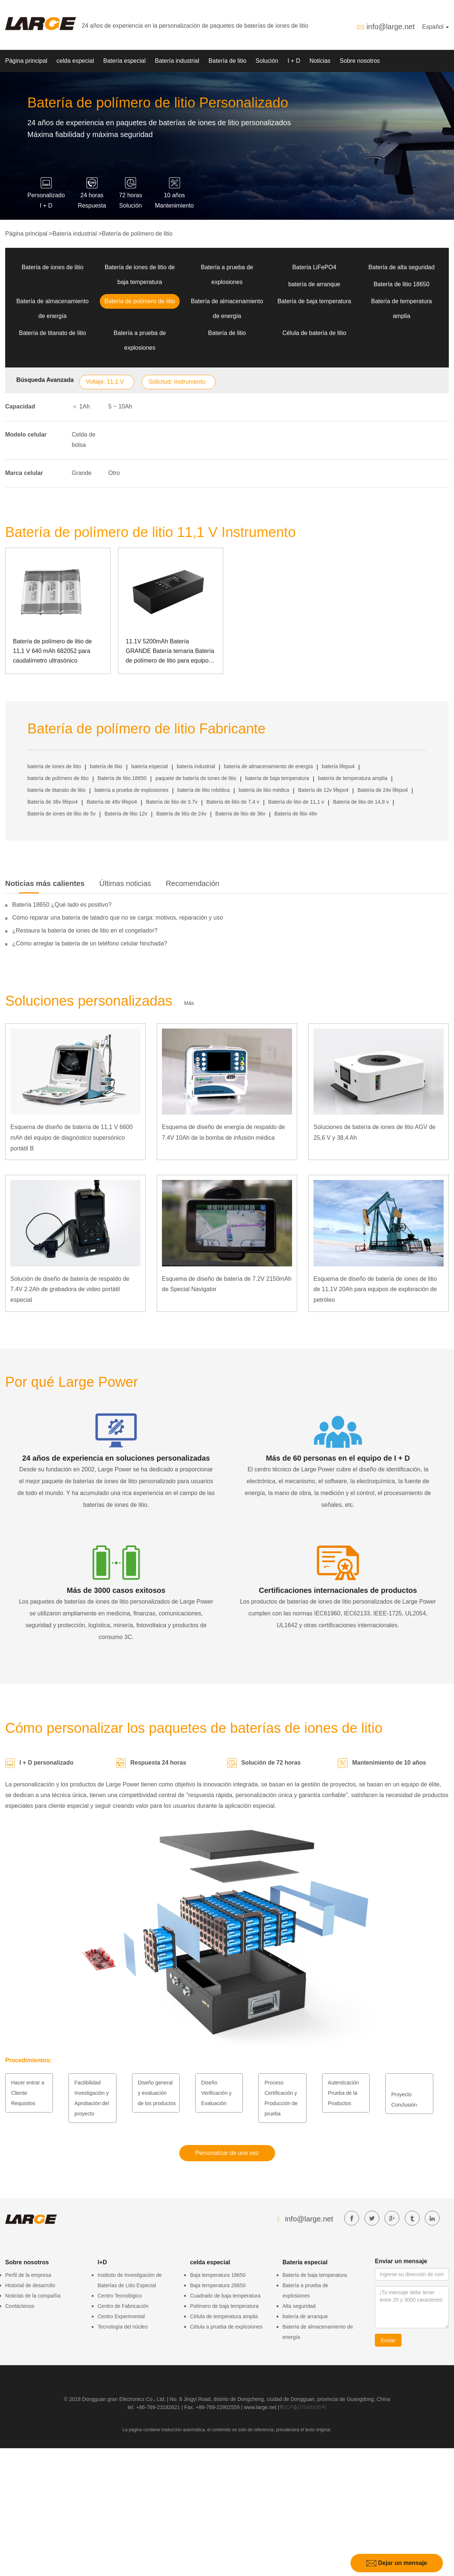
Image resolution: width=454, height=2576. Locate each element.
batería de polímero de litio (58, 778)
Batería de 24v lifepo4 (383, 790)
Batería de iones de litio (52, 267)
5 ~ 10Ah (120, 406)
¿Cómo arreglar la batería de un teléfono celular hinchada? (89, 943)
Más (189, 1003)
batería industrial (196, 766)
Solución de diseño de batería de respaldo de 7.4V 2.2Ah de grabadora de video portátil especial (69, 1289)
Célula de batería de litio (314, 333)
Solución (266, 61)
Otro (114, 473)
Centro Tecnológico (120, 2296)
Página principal (26, 61)
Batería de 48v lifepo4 (112, 802)
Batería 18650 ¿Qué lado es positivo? (62, 905)
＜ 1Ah (81, 406)
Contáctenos (19, 2306)
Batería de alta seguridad (402, 267)
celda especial (75, 61)
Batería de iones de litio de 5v (61, 814)
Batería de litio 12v (126, 814)
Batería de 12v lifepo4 (323, 790)
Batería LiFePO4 (314, 267)
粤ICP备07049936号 (302, 2407)
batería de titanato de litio (56, 790)
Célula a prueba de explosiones (226, 2327)
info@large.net (390, 27)
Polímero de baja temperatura (224, 2306)
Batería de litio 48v (295, 814)
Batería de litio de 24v (181, 814)
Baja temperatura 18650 (217, 2275)
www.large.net (260, 2407)
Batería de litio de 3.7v (171, 802)
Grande (81, 473)
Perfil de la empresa (28, 2275)
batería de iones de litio (54, 766)
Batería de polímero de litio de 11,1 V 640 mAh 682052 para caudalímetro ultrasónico (52, 650)
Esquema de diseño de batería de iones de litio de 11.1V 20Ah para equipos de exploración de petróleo (375, 1289)
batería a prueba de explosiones (131, 790)
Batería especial (124, 61)
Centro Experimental (121, 2316)
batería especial (149, 766)
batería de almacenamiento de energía (268, 766)
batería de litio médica (263, 790)
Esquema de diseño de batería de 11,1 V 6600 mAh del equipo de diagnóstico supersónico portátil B (71, 1138)
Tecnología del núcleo (123, 2327)
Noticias (320, 61)
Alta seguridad (299, 2306)
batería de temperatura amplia (352, 778)
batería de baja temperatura (277, 778)
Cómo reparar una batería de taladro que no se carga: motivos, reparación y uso (117, 917)
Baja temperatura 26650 (217, 2285)
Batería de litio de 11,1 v (296, 802)
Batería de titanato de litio (52, 333)
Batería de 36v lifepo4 (52, 802)
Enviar (388, 2340)
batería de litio (106, 766)
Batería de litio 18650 (401, 284)
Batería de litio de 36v (240, 814)
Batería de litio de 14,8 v (361, 802)
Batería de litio (227, 61)
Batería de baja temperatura (314, 301)
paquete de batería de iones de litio (195, 778)
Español (435, 27)
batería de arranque (314, 284)
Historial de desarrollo (30, 2285)
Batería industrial (177, 61)
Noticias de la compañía (32, 2296)
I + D (294, 61)
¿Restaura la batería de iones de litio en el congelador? (84, 930)
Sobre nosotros (360, 61)
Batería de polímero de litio (137, 233)
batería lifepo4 (338, 766)
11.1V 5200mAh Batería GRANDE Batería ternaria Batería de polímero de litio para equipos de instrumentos (170, 651)
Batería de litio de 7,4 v (232, 802)
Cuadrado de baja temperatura (225, 2296)
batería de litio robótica (203, 790)
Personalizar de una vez (227, 2153)
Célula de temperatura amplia (224, 2316)
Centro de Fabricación (123, 2306)
